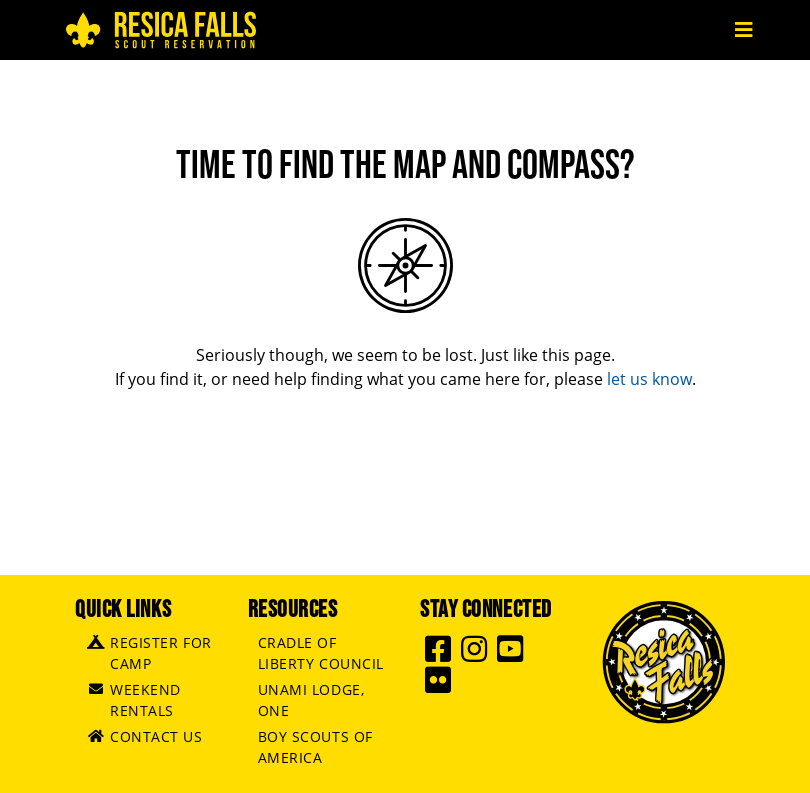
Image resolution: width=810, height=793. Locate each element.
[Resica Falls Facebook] (441, 654)
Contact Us (156, 736)
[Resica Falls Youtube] (513, 654)
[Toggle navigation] (744, 30)
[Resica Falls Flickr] (441, 685)
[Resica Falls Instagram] (477, 654)
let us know (649, 379)
